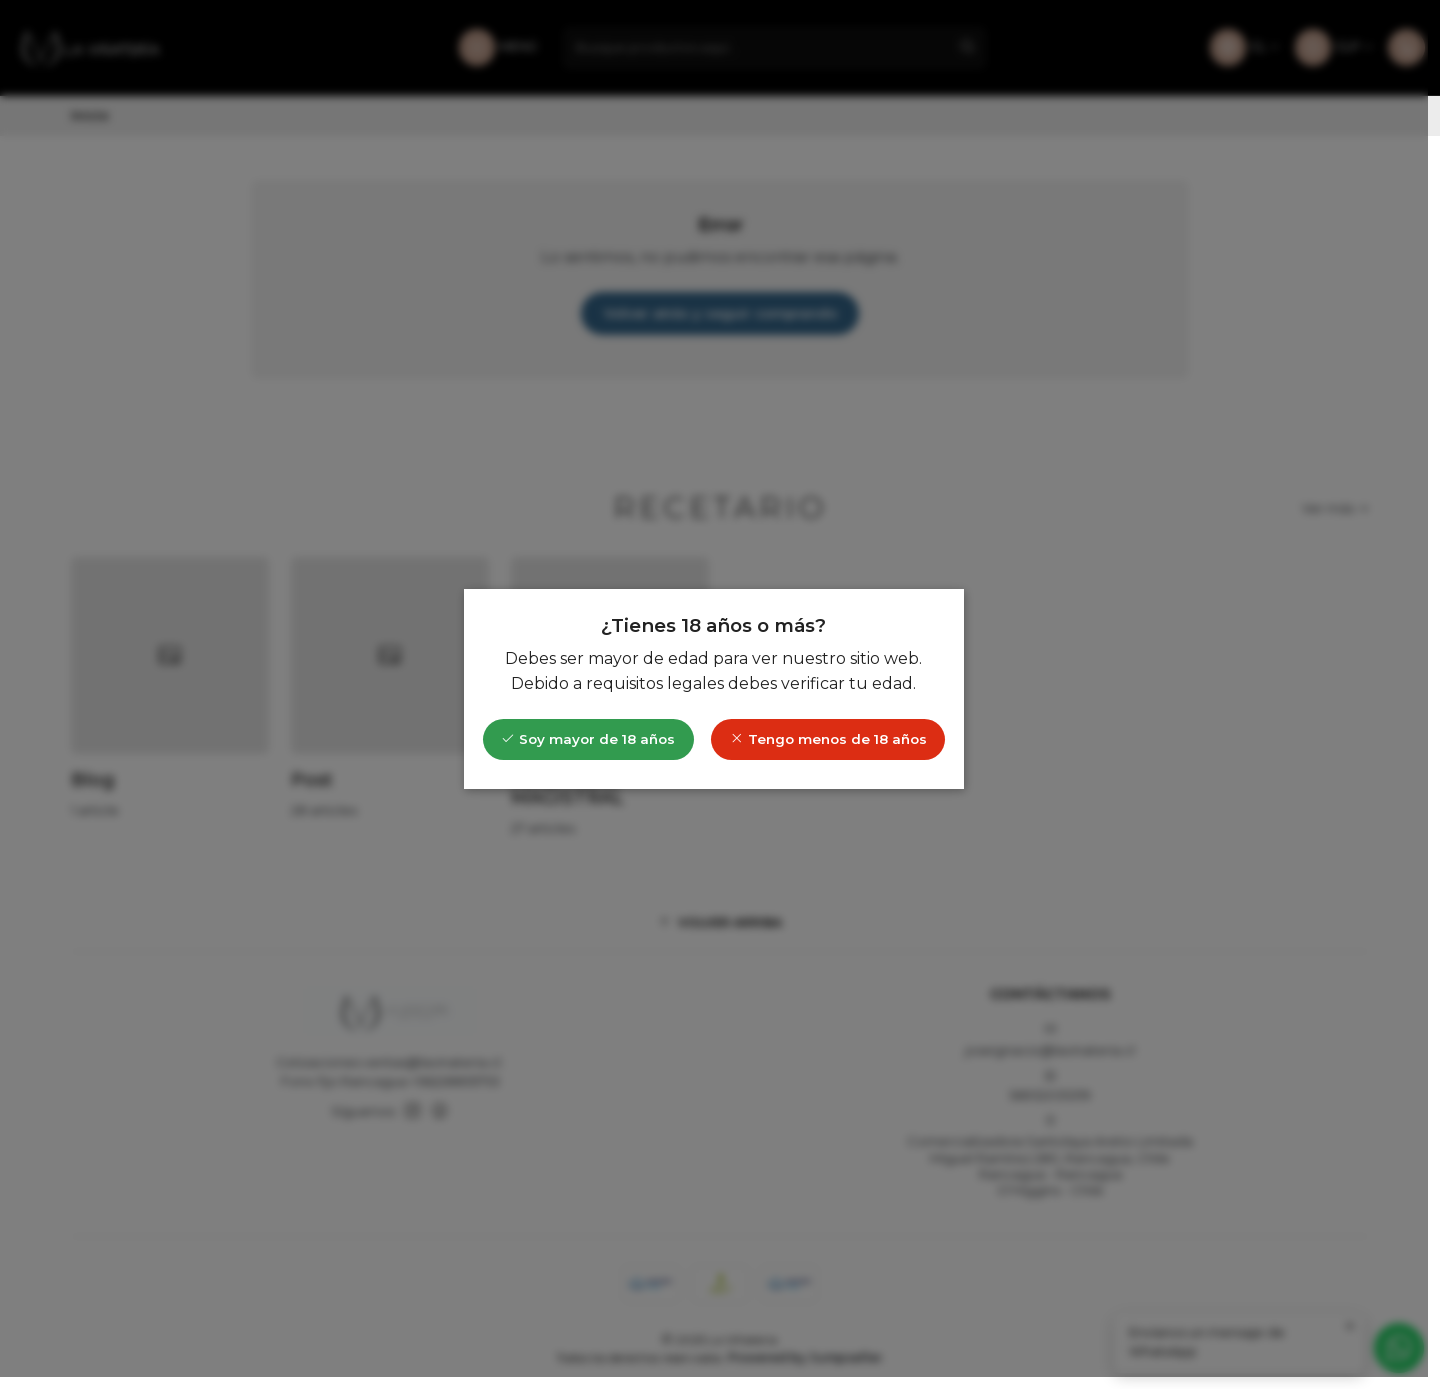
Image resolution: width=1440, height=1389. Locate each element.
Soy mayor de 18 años (594, 745)
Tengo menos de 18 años (834, 745)
